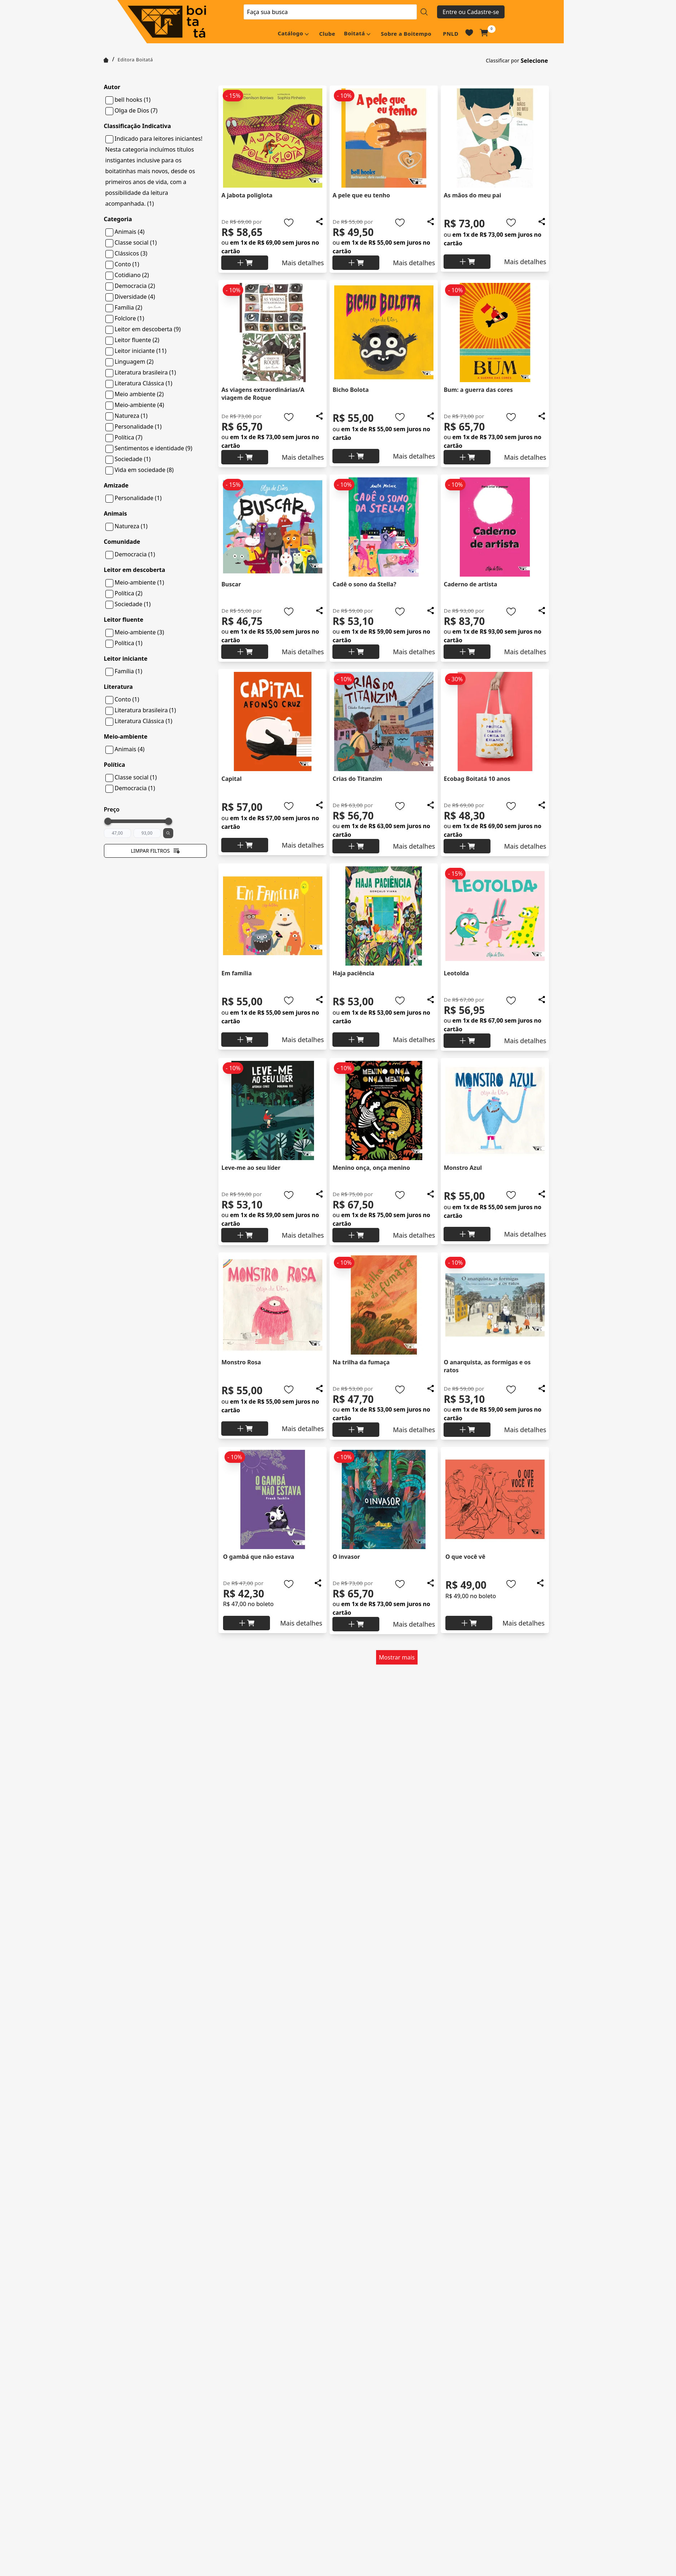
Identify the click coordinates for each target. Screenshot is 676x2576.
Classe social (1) (136, 242)
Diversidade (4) (135, 297)
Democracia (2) (135, 286)
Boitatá (354, 33)
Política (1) (129, 643)
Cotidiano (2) (132, 275)
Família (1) (129, 671)
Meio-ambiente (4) (139, 405)
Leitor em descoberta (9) (148, 329)
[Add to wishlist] (288, 222)
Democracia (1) (135, 554)
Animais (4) (130, 232)
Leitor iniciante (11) (140, 351)
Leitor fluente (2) (137, 340)
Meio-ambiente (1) (139, 582)
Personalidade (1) (138, 426)
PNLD (450, 33)
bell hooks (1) (133, 100)
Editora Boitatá (135, 59)
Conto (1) (127, 264)
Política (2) (129, 593)
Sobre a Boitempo (406, 33)
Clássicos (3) (131, 253)
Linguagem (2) (134, 362)
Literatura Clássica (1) (144, 383)
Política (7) (129, 437)
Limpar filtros (155, 850)
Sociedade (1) (133, 459)
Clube (327, 33)
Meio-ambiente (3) (139, 632)
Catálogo (290, 33)
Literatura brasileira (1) (145, 372)
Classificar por (502, 60)
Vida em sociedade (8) (144, 470)
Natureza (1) (131, 416)
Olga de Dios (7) (136, 110)
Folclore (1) (129, 318)
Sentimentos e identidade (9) (153, 448)
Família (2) (129, 307)
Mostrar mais (397, 1657)
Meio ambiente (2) (139, 394)
